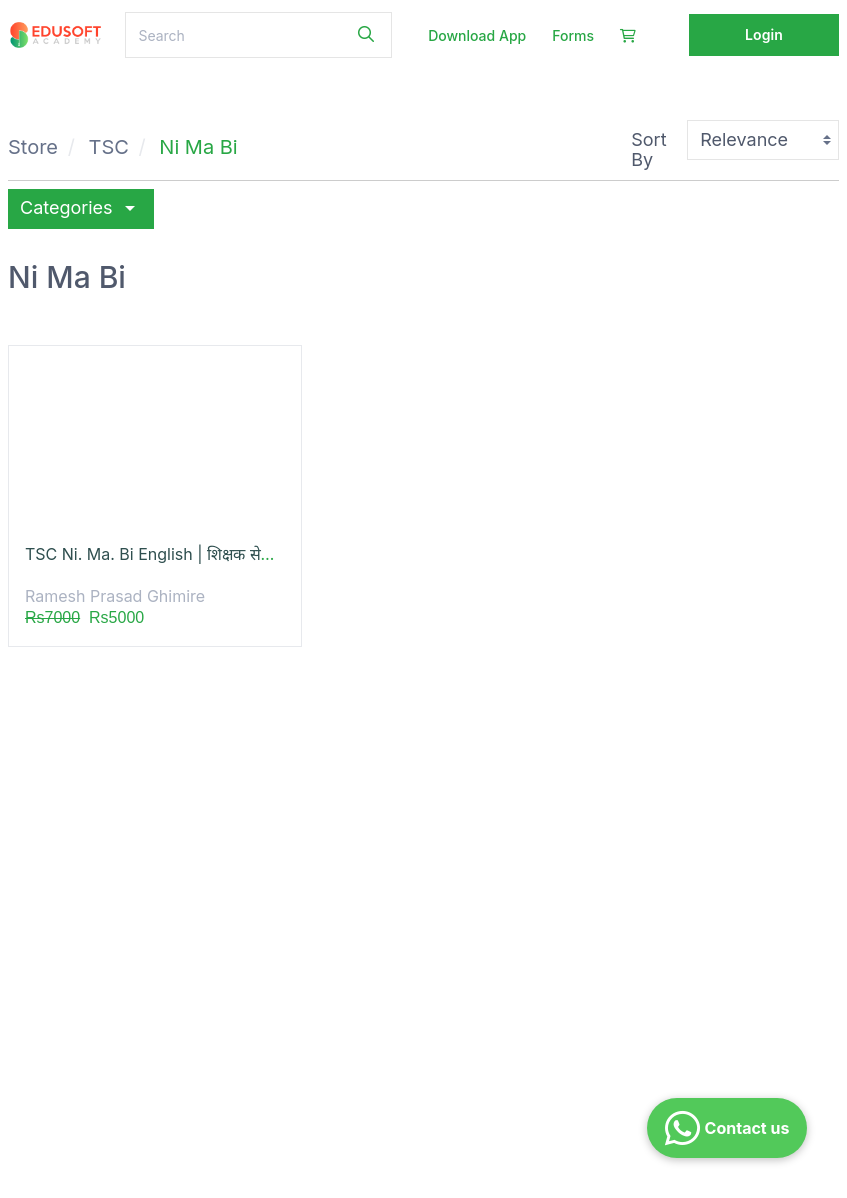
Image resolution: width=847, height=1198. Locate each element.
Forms (573, 35)
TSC (109, 147)
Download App (477, 35)
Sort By (648, 149)
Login (764, 34)
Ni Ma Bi (198, 147)
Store (33, 147)
